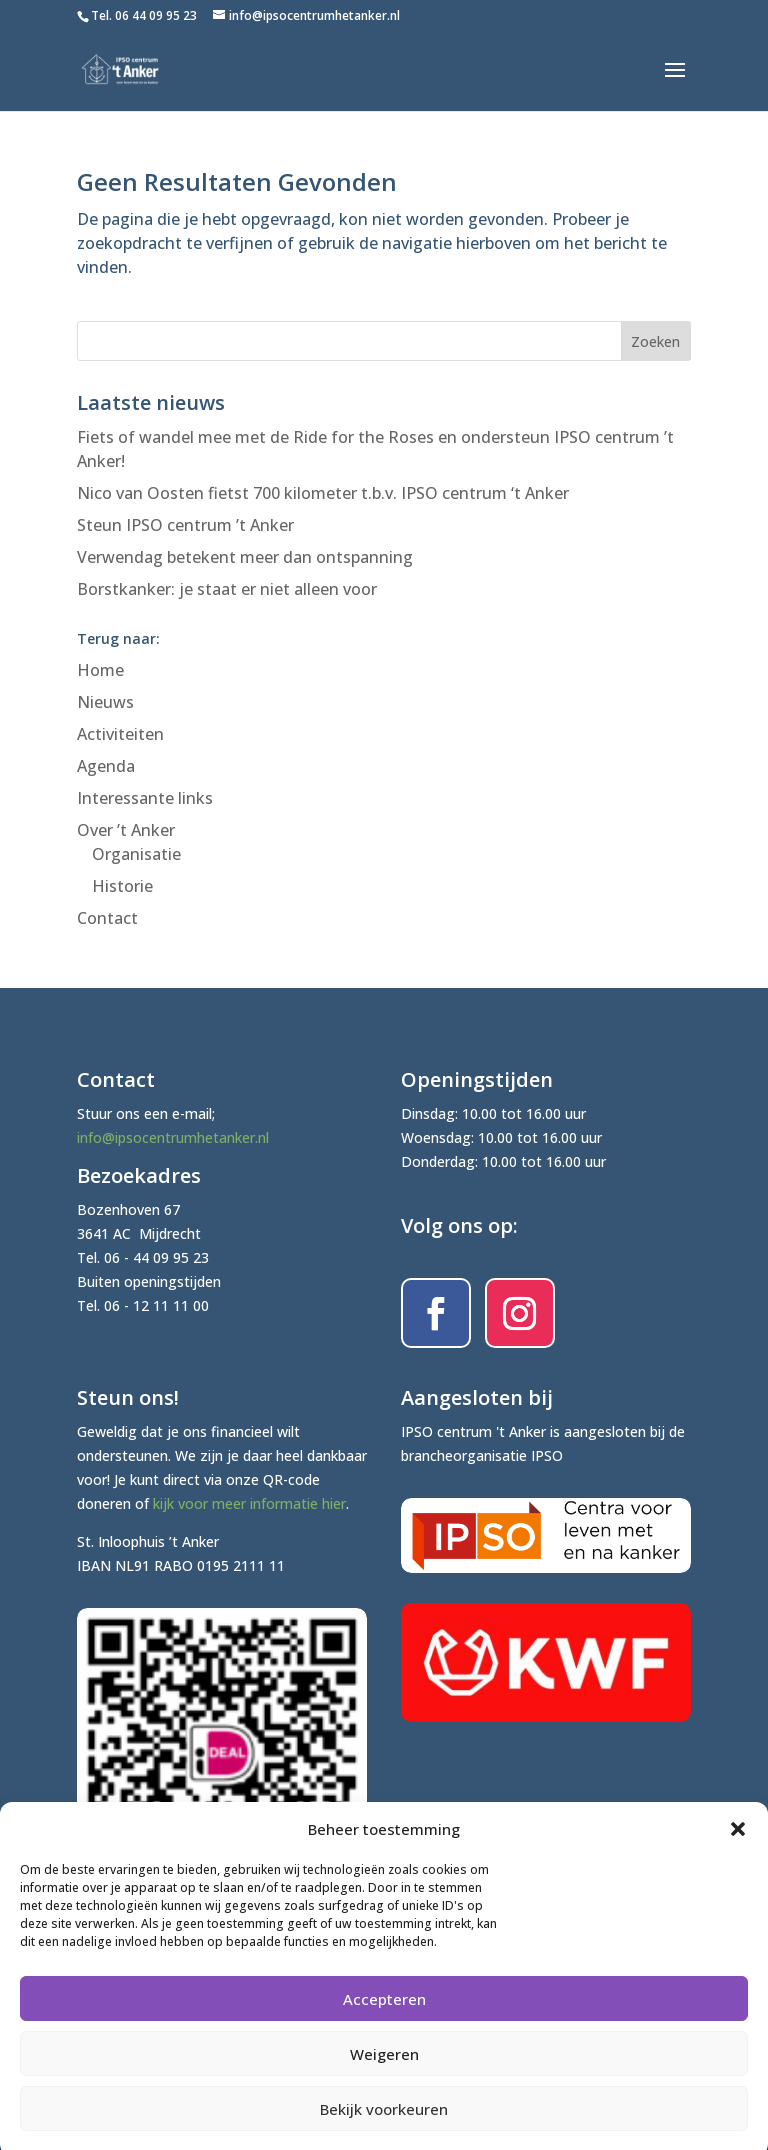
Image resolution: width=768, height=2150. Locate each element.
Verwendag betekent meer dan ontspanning (245, 557)
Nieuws (105, 702)
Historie (122, 886)
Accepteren (384, 2014)
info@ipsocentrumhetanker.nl (173, 1137)
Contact (107, 918)
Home (100, 670)
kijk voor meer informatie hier (249, 1503)
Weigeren (384, 2069)
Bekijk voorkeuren (384, 2124)
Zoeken (655, 341)
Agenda (106, 766)
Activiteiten (120, 734)
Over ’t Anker (126, 830)
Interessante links (145, 798)
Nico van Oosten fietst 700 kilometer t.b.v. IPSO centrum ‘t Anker (323, 493)
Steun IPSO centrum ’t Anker (185, 525)
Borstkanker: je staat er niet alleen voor (227, 589)
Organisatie (136, 854)
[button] (738, 1845)
